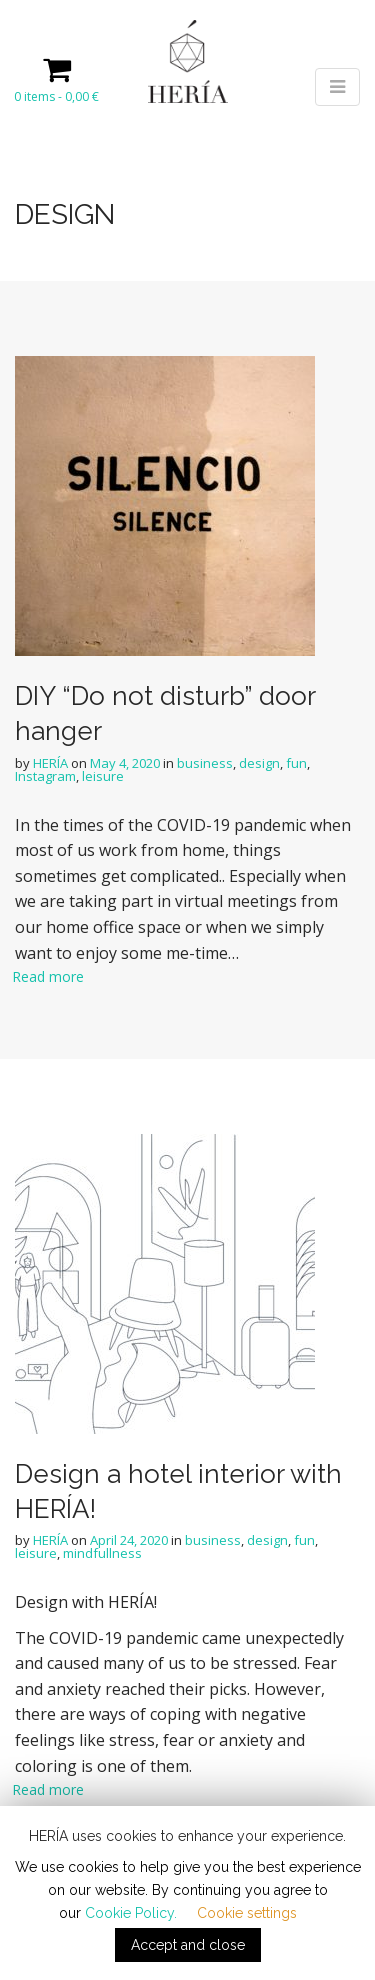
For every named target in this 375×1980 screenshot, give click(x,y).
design (259, 763)
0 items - (56, 96)
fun (296, 763)
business (205, 763)
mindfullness (102, 1553)
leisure (103, 776)
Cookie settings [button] (247, 1913)
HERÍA (50, 763)
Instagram (45, 776)
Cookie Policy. (131, 1913)
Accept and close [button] (188, 1945)
